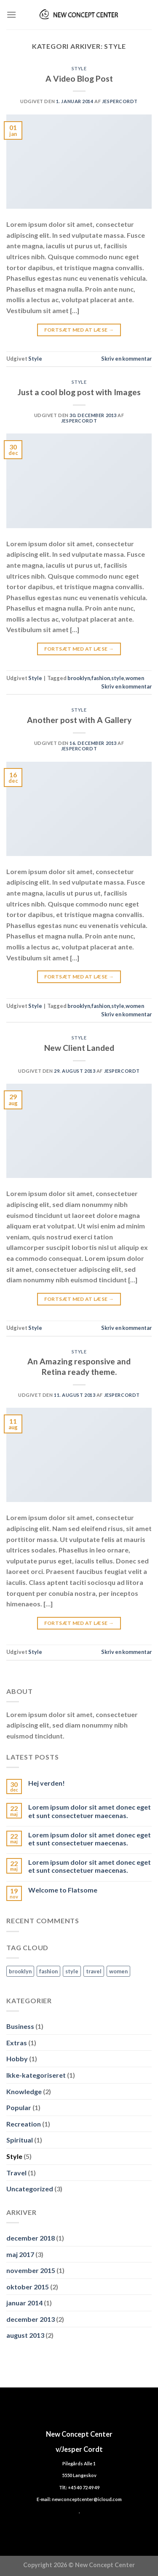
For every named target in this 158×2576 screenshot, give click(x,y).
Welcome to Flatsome (62, 1890)
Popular (18, 2107)
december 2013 (30, 2319)
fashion (100, 678)
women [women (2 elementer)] (118, 1971)
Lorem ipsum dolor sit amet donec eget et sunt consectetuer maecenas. (89, 1811)
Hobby (17, 2059)
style (117, 678)
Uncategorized (29, 2189)
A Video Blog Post (79, 78)
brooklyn (78, 678)
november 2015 (30, 2270)
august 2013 (25, 2335)
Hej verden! (46, 1783)
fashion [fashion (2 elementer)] (48, 1971)
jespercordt (120, 101)
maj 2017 (20, 2254)
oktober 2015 (27, 2287)
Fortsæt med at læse (79, 330)
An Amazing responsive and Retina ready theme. (79, 1366)
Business (20, 2026)
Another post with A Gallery (79, 720)
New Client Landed (79, 1048)
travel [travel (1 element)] (94, 1971)
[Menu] (11, 14)
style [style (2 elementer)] (71, 1971)
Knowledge (24, 2091)
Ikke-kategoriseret (36, 2075)
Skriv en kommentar (126, 358)
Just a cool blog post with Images (79, 392)
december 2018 (30, 2238)
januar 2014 (24, 2303)
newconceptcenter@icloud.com (87, 2499)
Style (79, 68)
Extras (16, 2043)
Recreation (23, 2124)
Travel (16, 2173)
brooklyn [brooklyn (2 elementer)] (20, 1971)
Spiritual (19, 2140)
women (135, 678)
